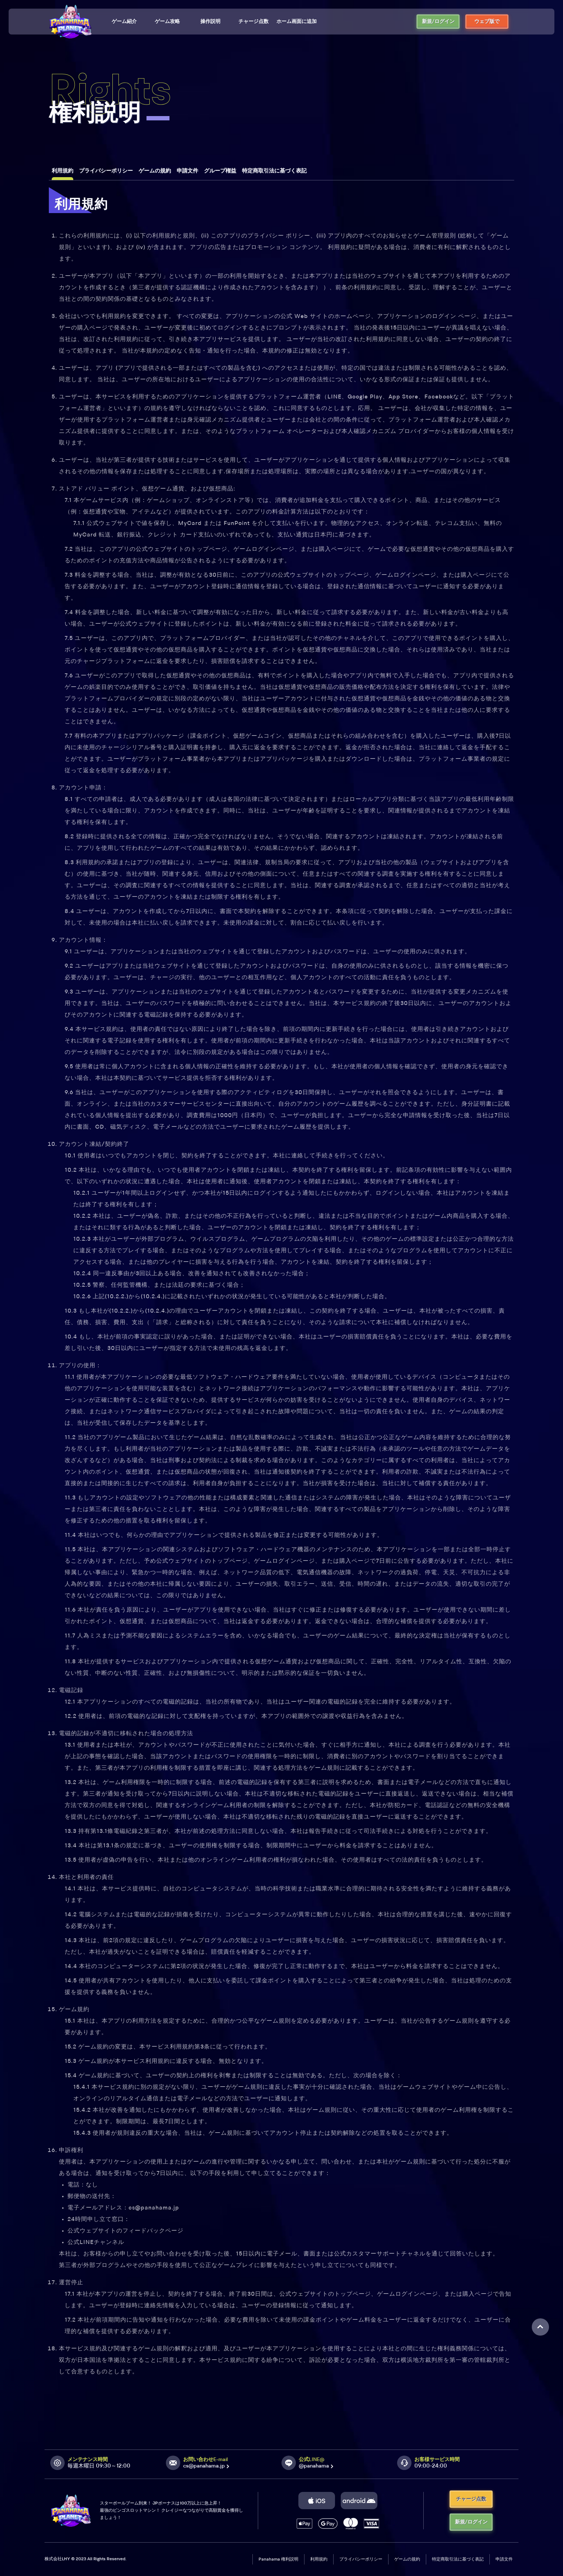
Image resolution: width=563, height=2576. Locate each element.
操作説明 (210, 21)
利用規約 (318, 2559)
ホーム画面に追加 (296, 21)
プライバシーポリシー (360, 2559)
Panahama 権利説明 (278, 2559)
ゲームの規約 (407, 2559)
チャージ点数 (253, 21)
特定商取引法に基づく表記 (458, 2559)
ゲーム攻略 (167, 21)
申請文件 (504, 2559)
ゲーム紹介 (124, 21)
